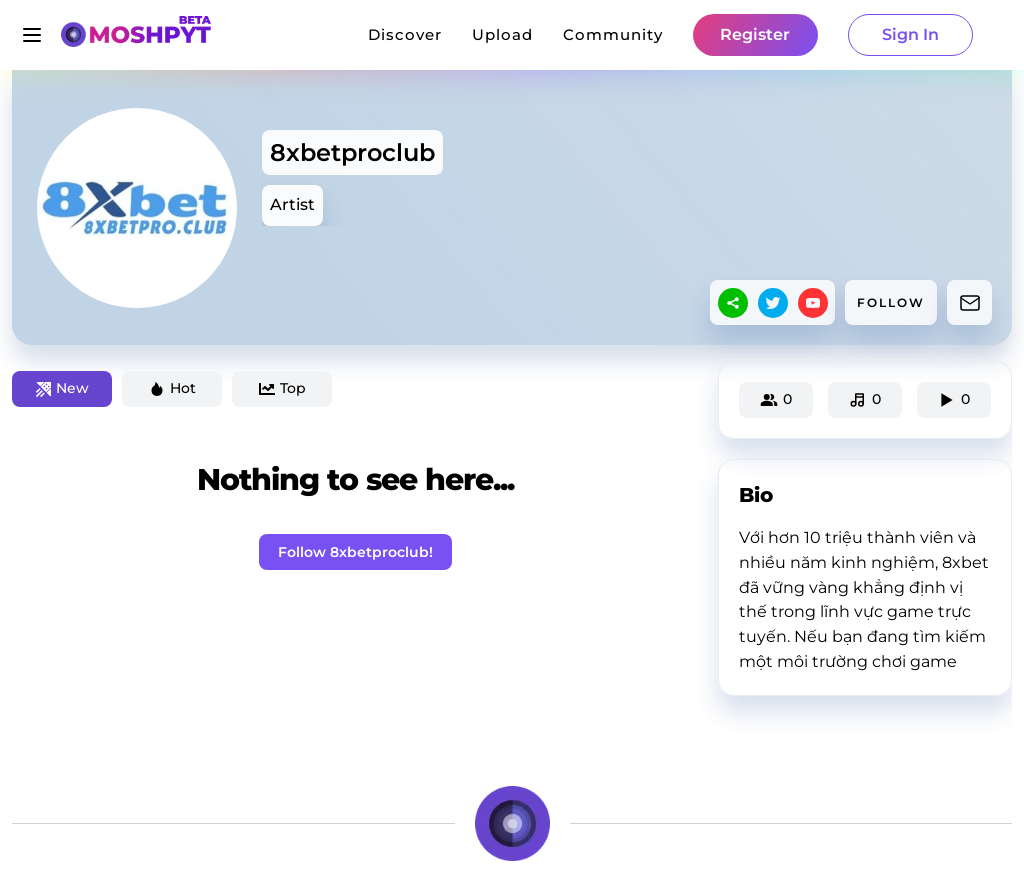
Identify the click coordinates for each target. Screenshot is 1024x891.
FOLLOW (891, 302)
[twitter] (773, 303)
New (62, 388)
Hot (172, 388)
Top (282, 388)
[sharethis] (733, 303)
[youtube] (813, 303)
